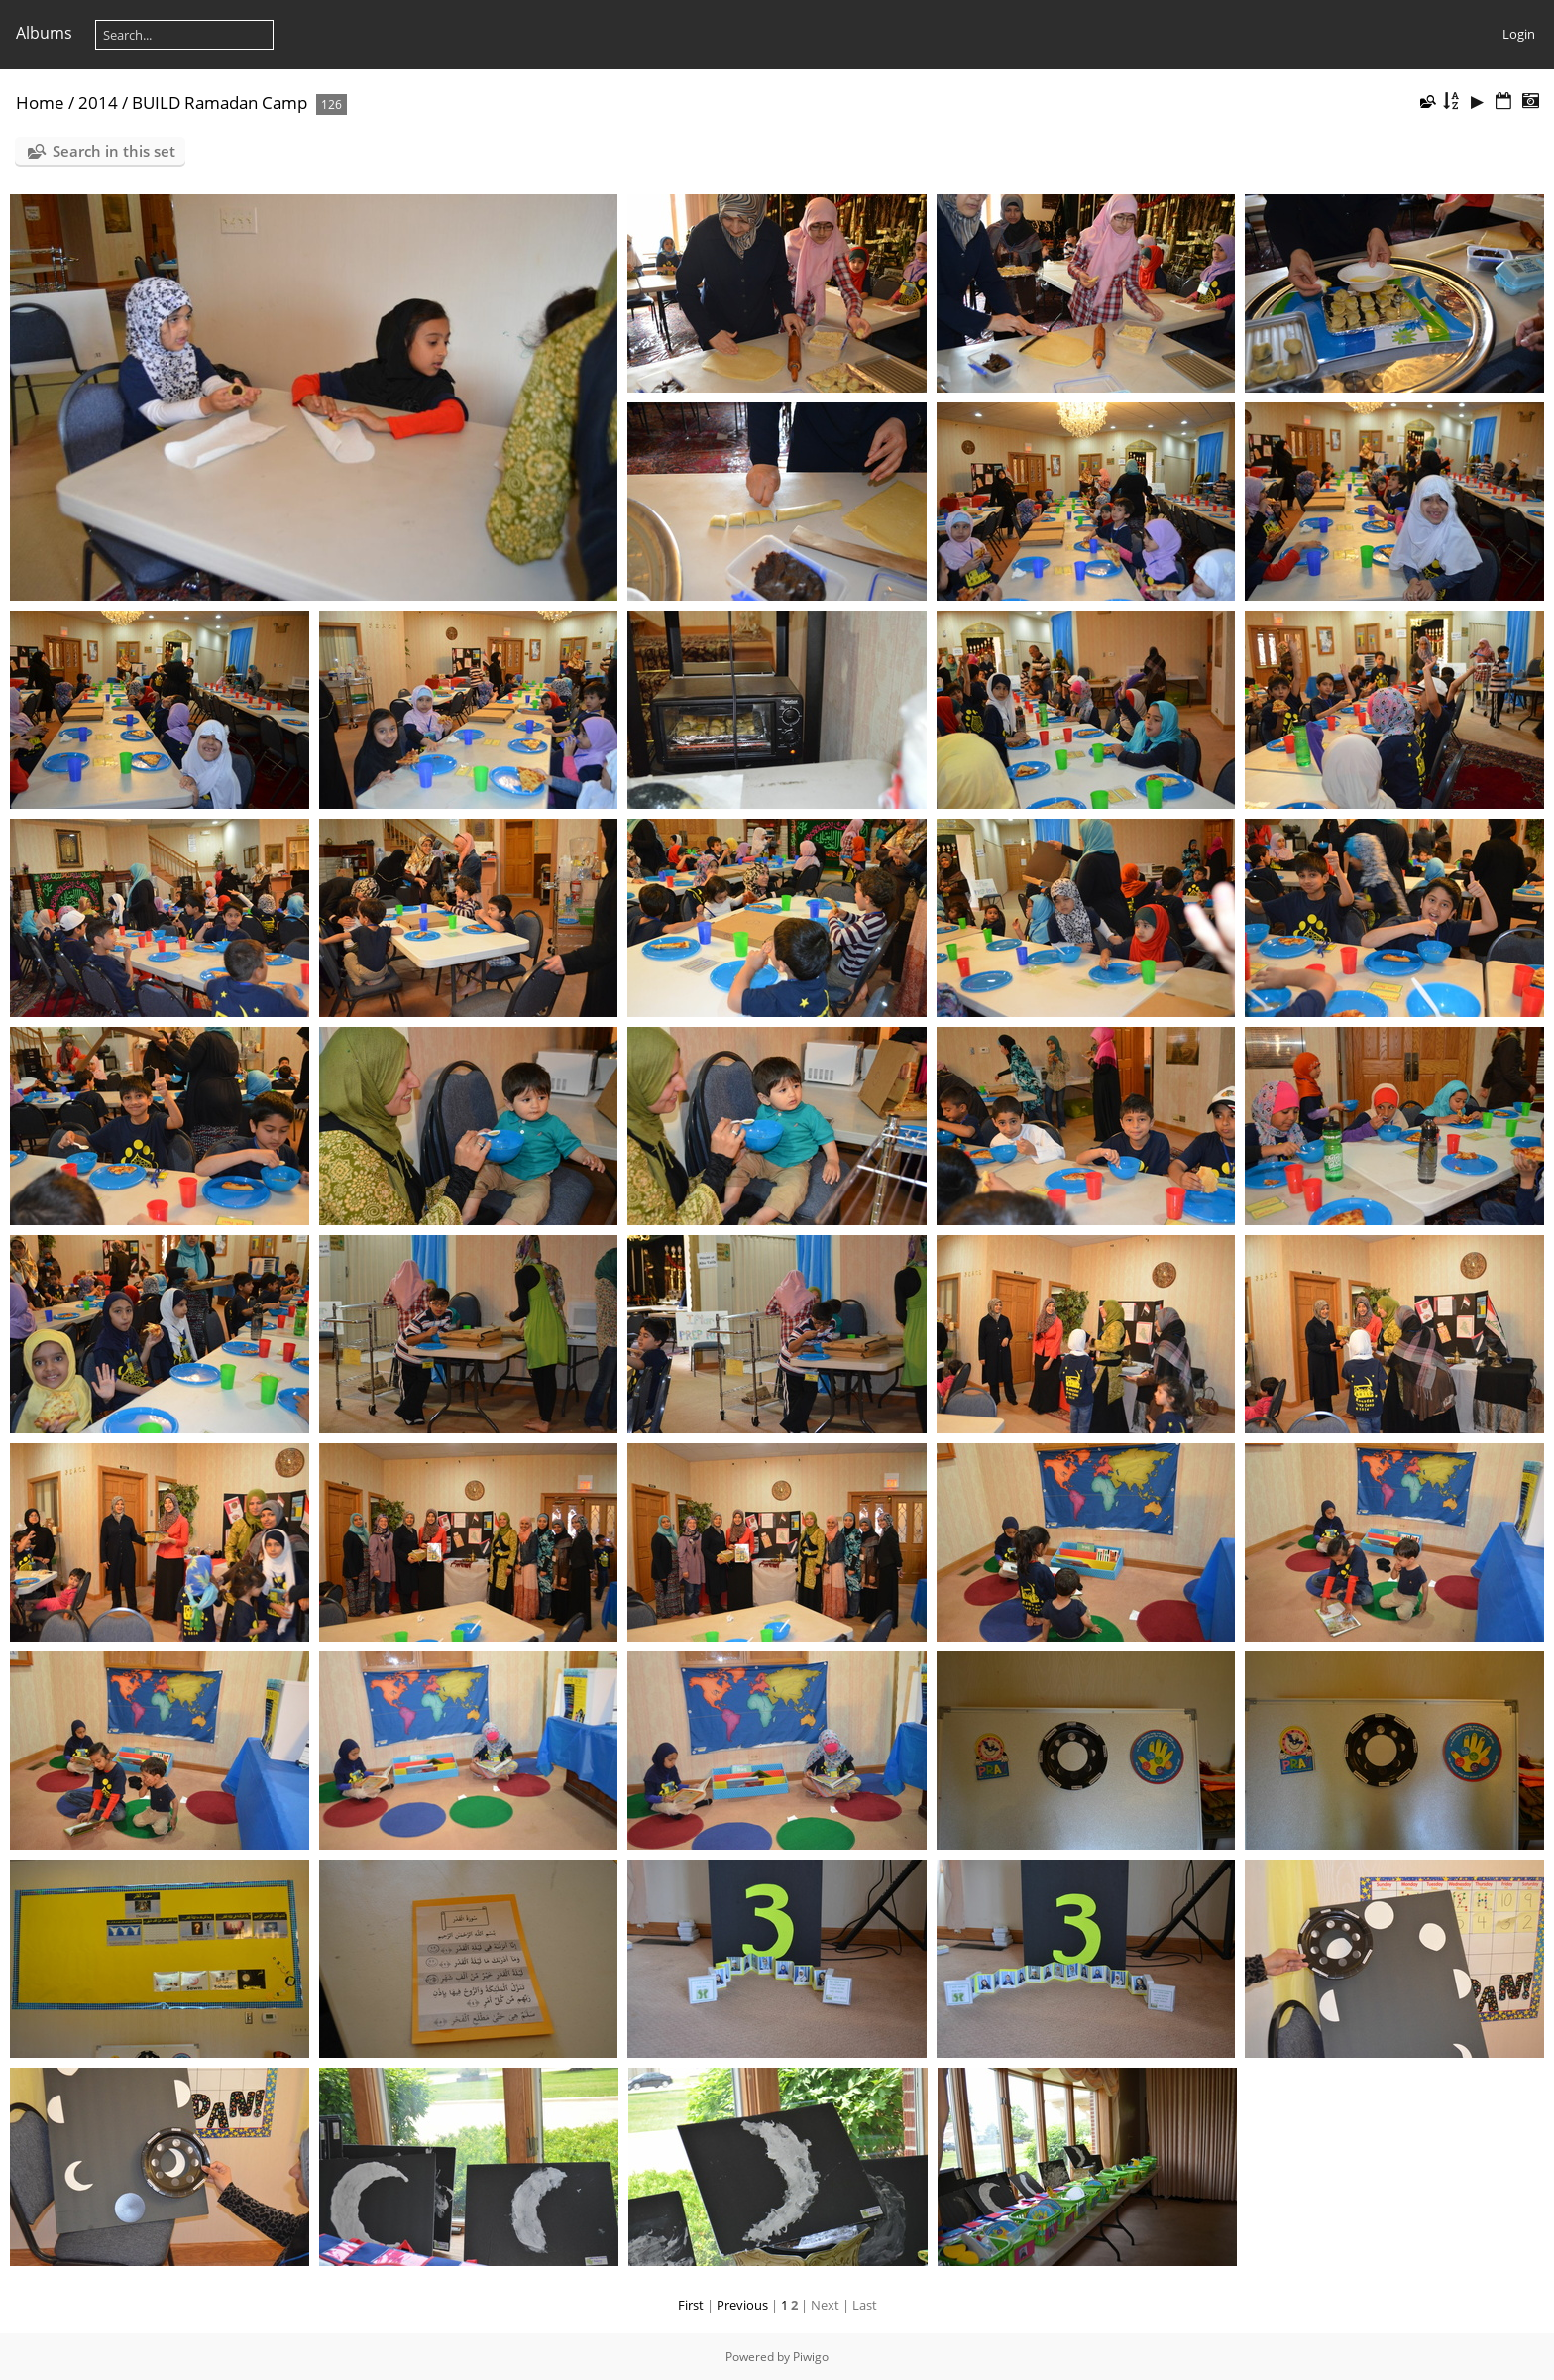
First (691, 2305)
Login (1518, 34)
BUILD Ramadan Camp (219, 102)
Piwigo (811, 2356)
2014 (98, 102)
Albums (44, 33)
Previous (742, 2305)
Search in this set (114, 151)
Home (40, 102)
